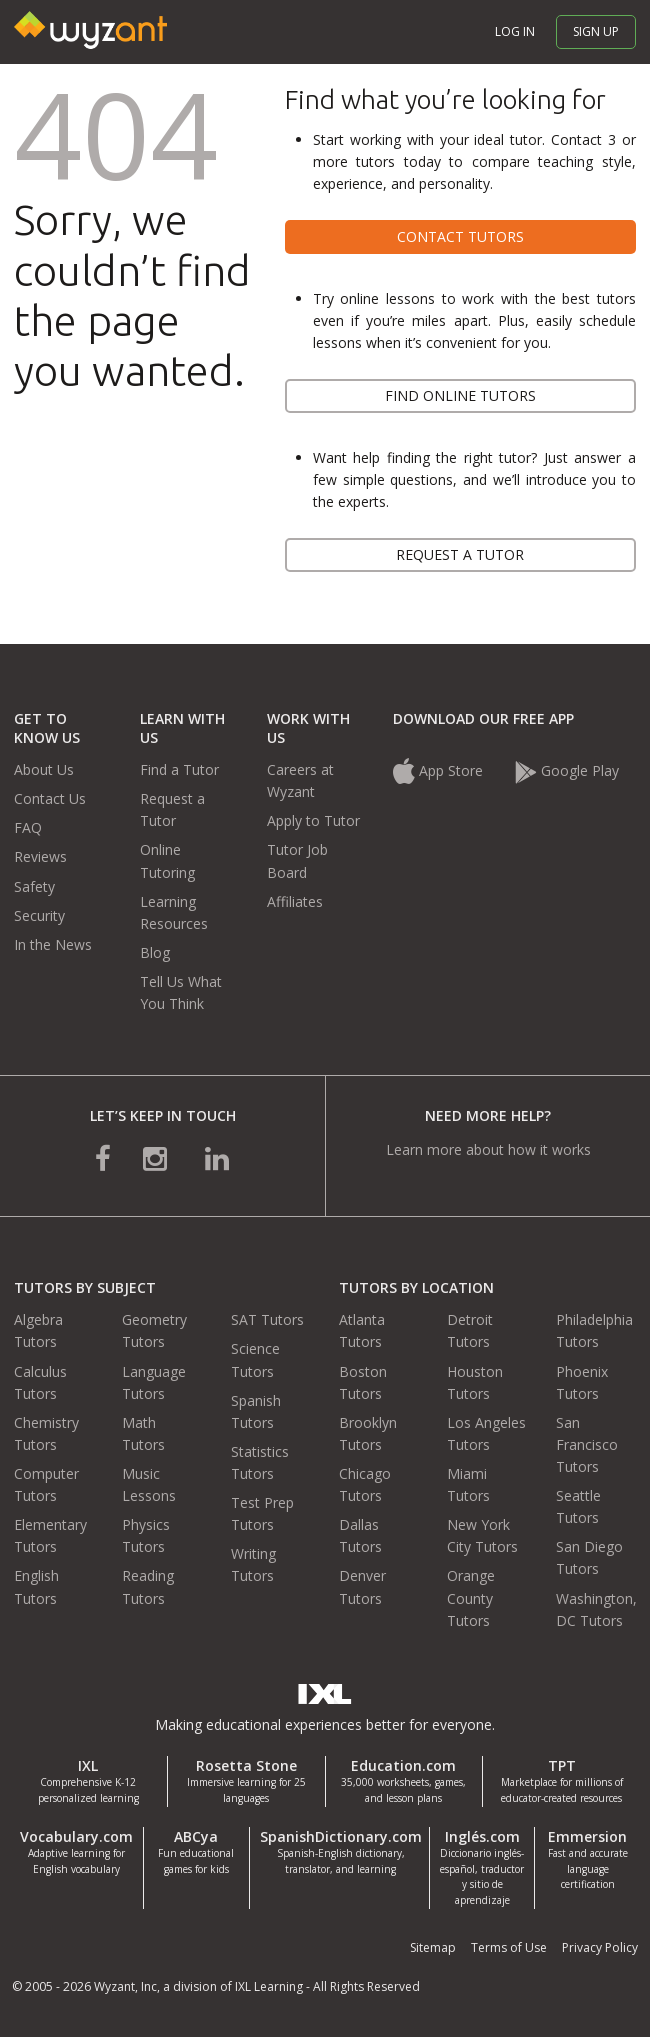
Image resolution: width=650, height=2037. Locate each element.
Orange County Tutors (471, 1597)
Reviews (40, 856)
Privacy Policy (600, 1947)
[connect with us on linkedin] (217, 1157)
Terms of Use (509, 1947)
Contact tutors (460, 236)
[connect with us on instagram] (157, 1157)
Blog (155, 952)
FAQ (28, 827)
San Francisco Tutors (587, 1444)
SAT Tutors (267, 1319)
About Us (44, 769)
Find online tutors (460, 395)
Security (39, 915)
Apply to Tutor (313, 820)
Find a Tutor (179, 769)
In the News (53, 944)
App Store (440, 770)
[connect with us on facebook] (103, 1157)
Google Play (567, 770)
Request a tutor (460, 554)
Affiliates (295, 901)
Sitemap (433, 1947)
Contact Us (50, 798)
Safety (34, 886)
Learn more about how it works (488, 1149)
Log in (515, 31)
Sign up (596, 31)
